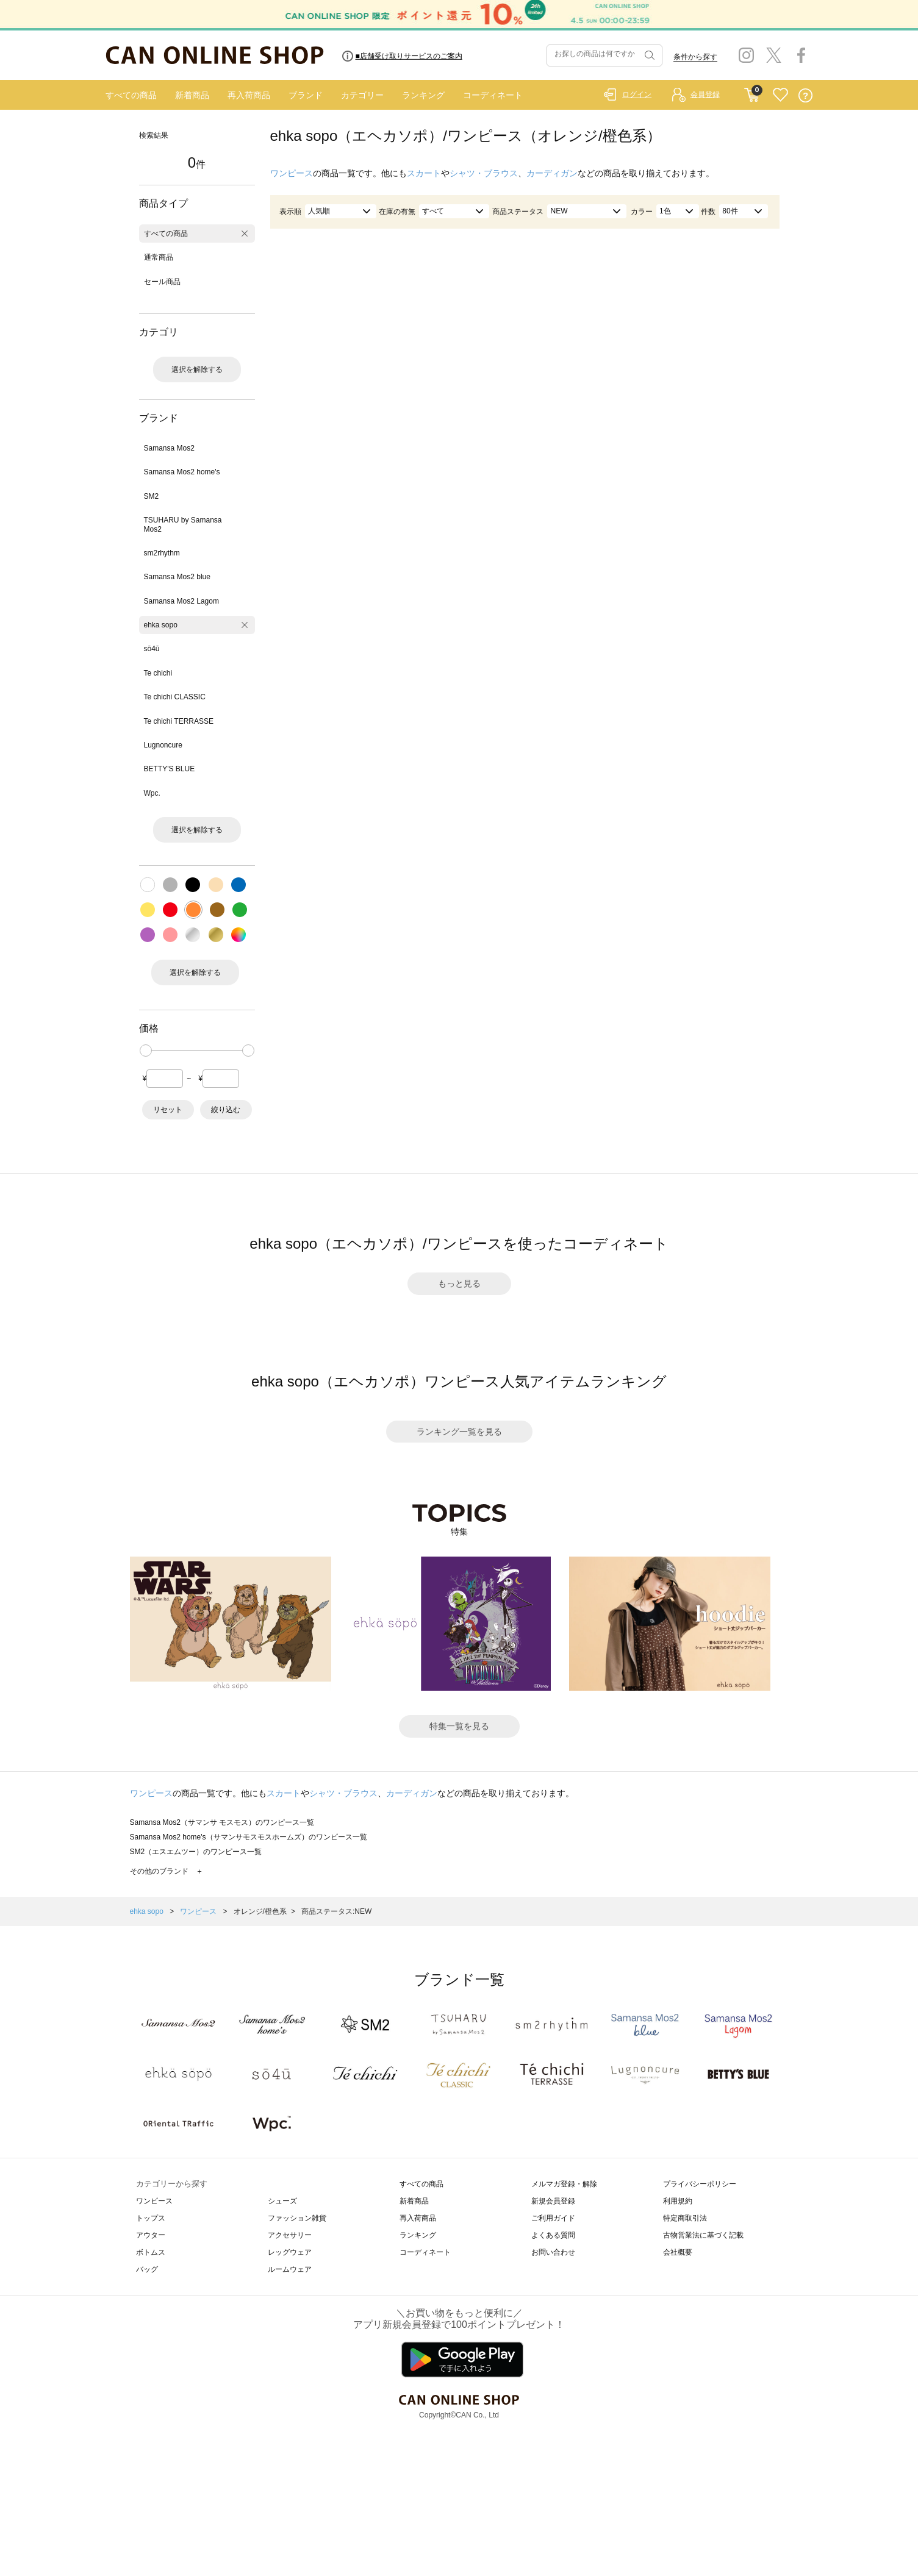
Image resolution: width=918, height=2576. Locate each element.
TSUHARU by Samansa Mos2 (183, 524)
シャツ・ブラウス (484, 173)
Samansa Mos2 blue (177, 577)
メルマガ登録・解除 (564, 2184)
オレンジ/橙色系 (260, 1911)
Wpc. (152, 793)
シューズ (282, 2201)
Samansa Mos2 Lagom (181, 601)
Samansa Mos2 (169, 448)
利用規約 (677, 2201)
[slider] (146, 1050)
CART (751, 92)
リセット (167, 1109)
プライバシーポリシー (699, 2184)
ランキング (423, 95)
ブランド (306, 95)
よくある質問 (553, 2235)
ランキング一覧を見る (459, 1431)
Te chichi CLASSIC (175, 697)
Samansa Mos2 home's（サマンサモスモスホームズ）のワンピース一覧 (248, 1837)
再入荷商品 (249, 95)
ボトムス (150, 2252)
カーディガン (552, 173)
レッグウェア (290, 2252)
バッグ (147, 2269)
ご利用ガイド (553, 2218)
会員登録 (705, 94)
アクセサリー (290, 2235)
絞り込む (225, 1109)
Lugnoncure (163, 745)
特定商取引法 (685, 2218)
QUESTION (805, 95)
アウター (150, 2235)
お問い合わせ (553, 2252)
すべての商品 (131, 95)
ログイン (636, 94)
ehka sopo (161, 625)
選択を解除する (197, 369)
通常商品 (158, 257)
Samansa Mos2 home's (182, 472)
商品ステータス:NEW (336, 1911)
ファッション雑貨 (297, 2218)
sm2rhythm (162, 553)
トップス (150, 2218)
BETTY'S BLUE (169, 769)
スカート (424, 173)
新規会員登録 (553, 2201)
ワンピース (291, 173)
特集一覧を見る (459, 1726)
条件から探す (695, 56)
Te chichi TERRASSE (179, 721)
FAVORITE (780, 95)
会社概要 (677, 2252)
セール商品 (162, 281)
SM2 (151, 496)
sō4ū (152, 648)
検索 (648, 55)
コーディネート (493, 95)
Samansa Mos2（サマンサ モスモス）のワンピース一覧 (222, 1822)
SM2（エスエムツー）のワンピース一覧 (196, 1851)
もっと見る (459, 1283)
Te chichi (158, 673)
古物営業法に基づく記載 (703, 2235)
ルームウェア (290, 2269)
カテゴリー (362, 95)
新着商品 (192, 95)
